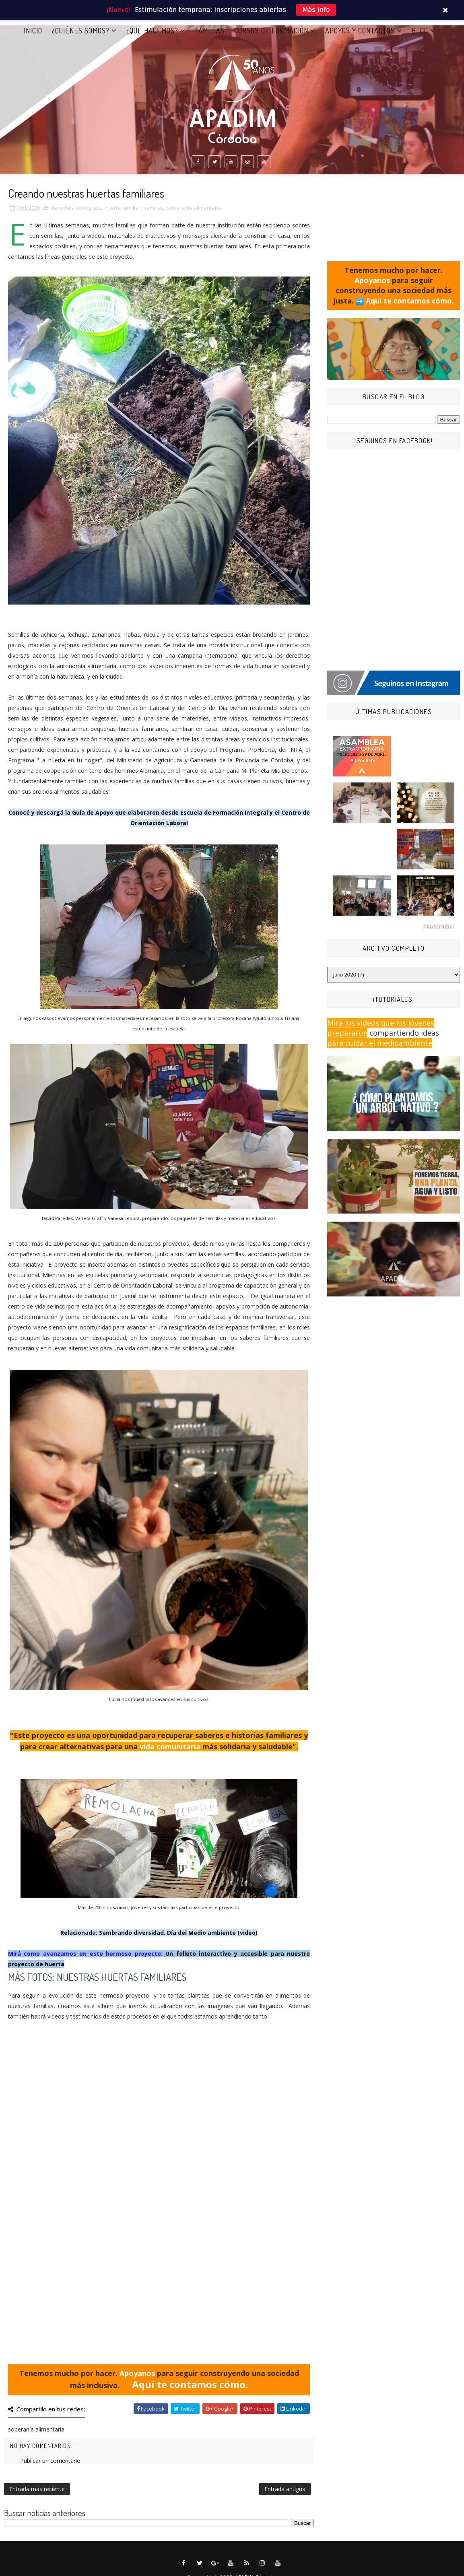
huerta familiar (122, 209)
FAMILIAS (210, 31)
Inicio (33, 31)
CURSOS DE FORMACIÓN (271, 31)
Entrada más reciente (37, 2490)
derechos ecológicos (76, 209)
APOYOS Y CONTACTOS (360, 31)
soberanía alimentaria (194, 209)
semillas (154, 209)
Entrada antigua (284, 2490)
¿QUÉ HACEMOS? (152, 31)
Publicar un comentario (50, 2462)
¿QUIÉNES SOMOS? (80, 31)
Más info (316, 10)
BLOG (420, 31)
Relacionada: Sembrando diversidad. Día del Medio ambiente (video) (159, 1934)
